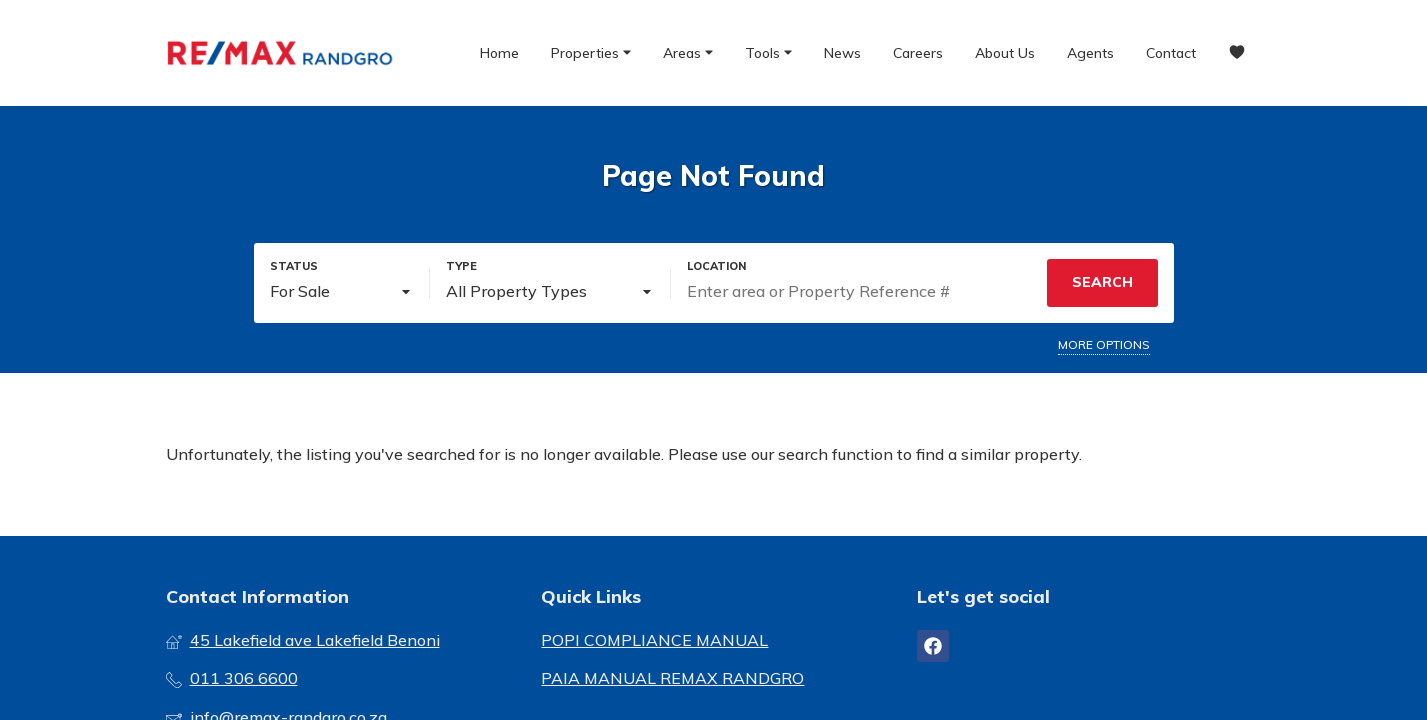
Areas (688, 52)
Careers (918, 53)
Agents (1090, 53)
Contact (1171, 53)
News (842, 53)
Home (499, 53)
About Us (1005, 53)
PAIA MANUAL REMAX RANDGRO (672, 678)
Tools (768, 52)
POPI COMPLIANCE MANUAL (654, 640)
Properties (591, 52)
